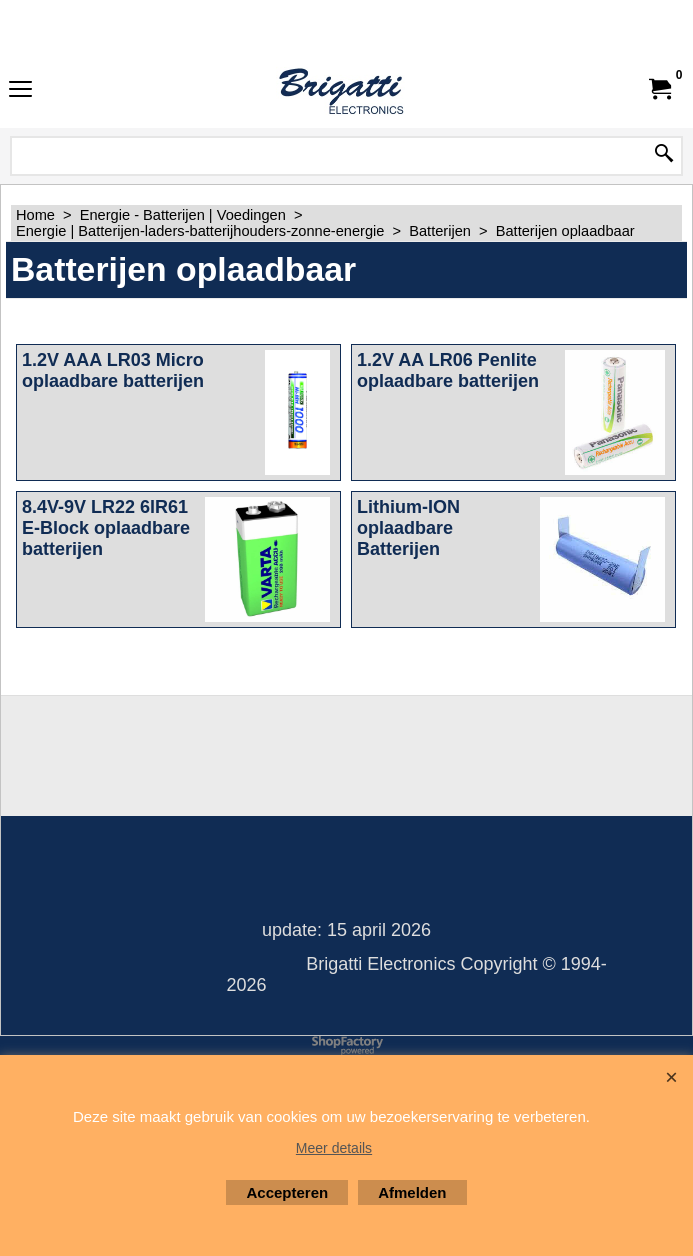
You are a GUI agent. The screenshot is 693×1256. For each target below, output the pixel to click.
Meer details (334, 1148)
